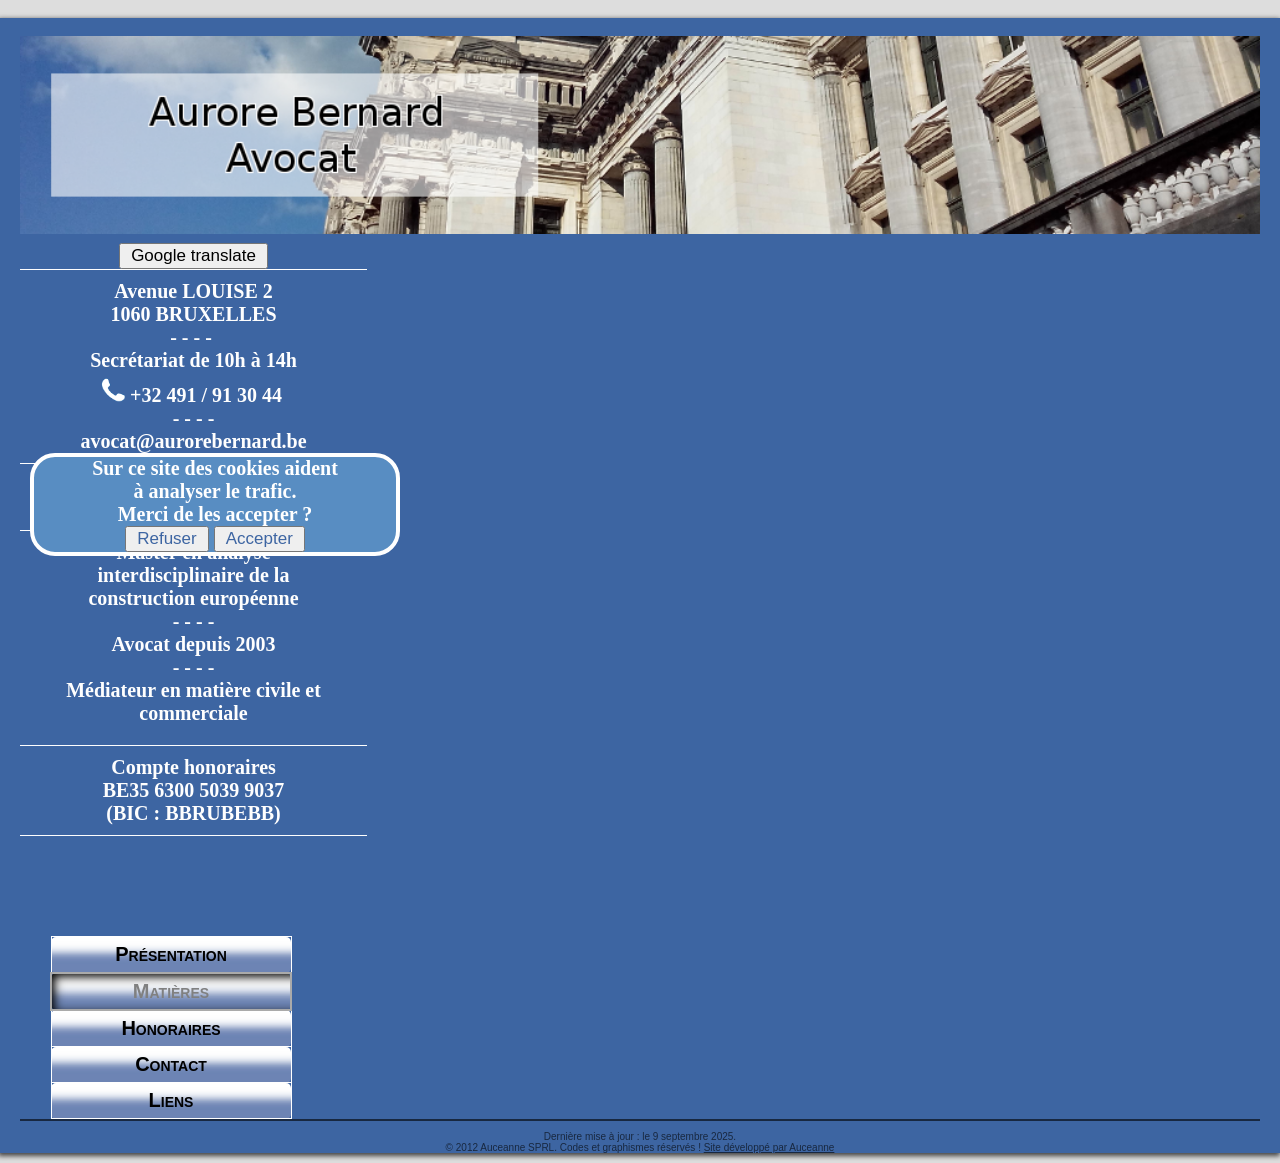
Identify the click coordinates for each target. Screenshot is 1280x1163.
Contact (171, 1064)
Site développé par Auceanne (769, 1147)
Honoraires (170, 1028)
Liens (171, 1100)
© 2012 (462, 1147)
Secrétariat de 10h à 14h (193, 360)
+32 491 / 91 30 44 (206, 395)
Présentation (171, 954)
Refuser (167, 538)
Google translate (193, 255)
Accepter (259, 538)
